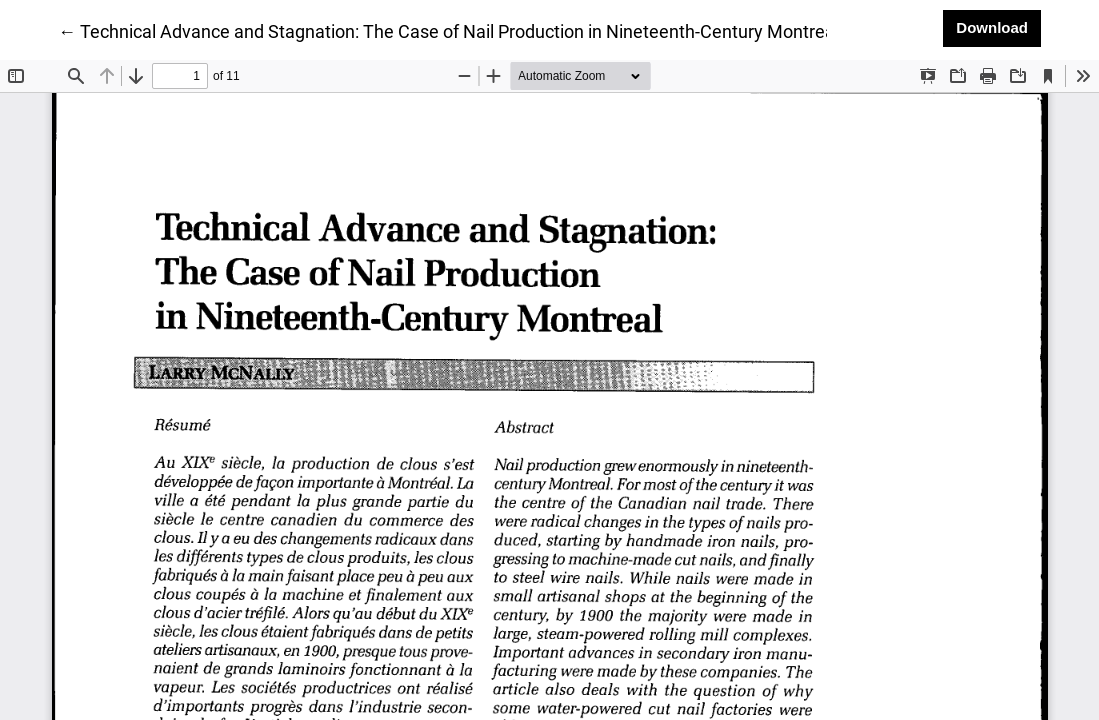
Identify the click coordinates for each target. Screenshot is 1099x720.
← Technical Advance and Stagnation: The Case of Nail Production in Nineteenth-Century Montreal (448, 30)
